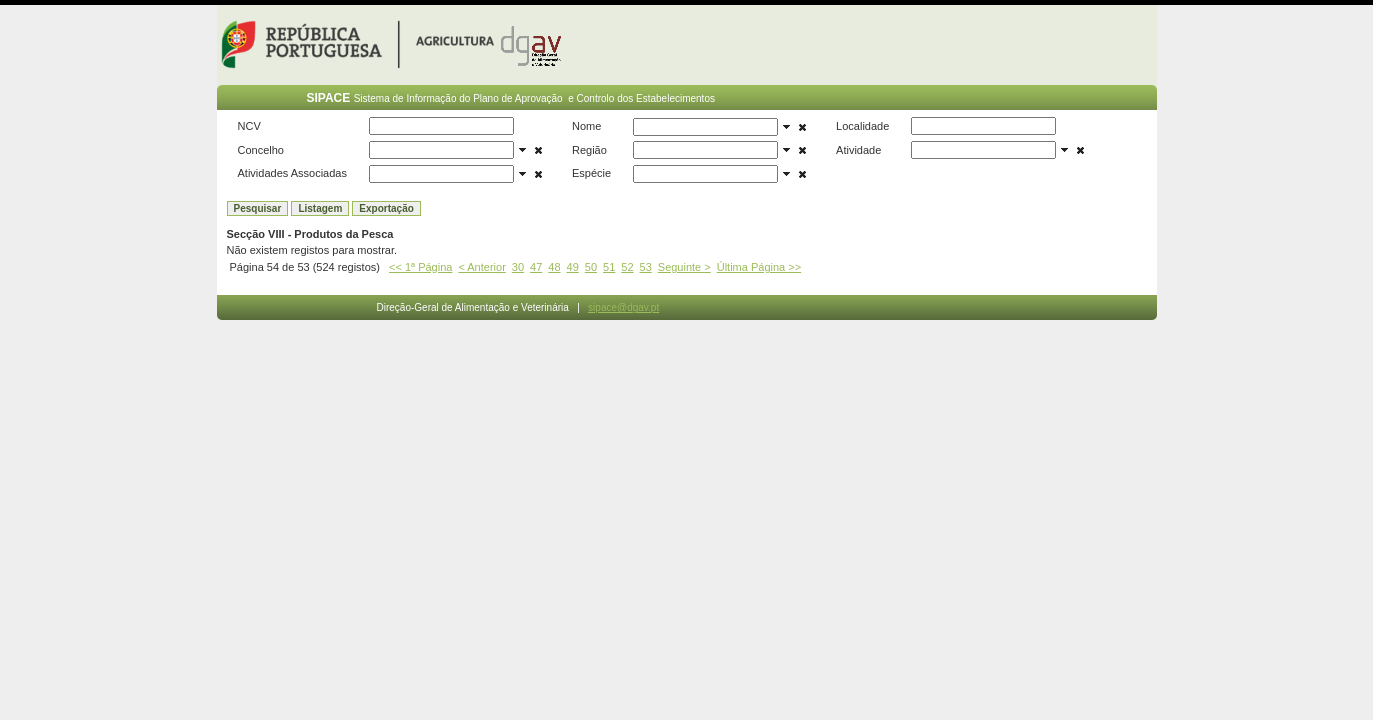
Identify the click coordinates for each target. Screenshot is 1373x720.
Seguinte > (684, 267)
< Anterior (481, 267)
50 (591, 267)
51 (609, 267)
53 (646, 267)
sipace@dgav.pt (623, 307)
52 (627, 267)
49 (573, 267)
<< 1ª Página (420, 267)
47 (536, 267)
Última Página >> (759, 267)
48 (554, 267)
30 (518, 267)
